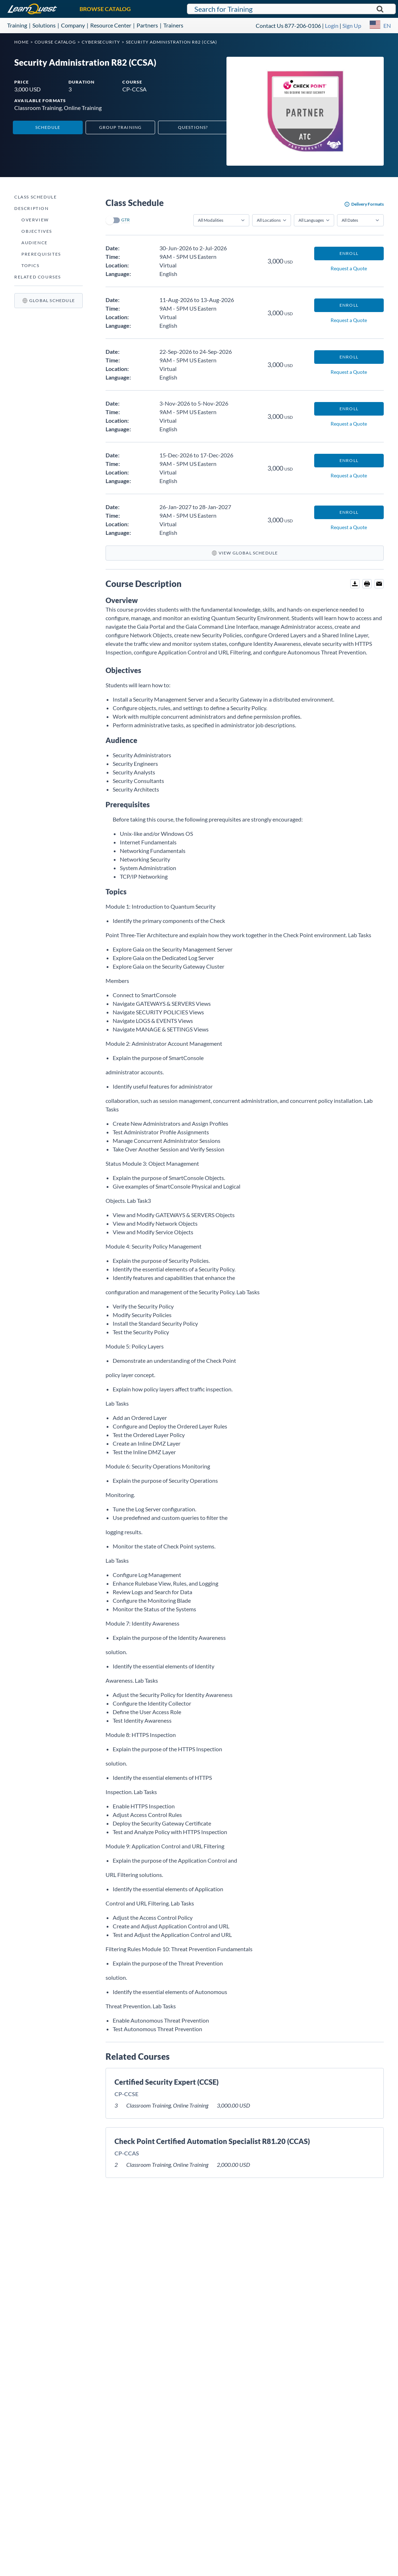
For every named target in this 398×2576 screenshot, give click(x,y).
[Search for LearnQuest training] (291, 9)
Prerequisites (41, 254)
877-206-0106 (303, 25)
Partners (147, 25)
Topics (30, 265)
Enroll (349, 253)
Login (331, 25)
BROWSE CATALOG (105, 8)
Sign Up (351, 25)
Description (31, 208)
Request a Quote (349, 268)
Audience (34, 242)
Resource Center (110, 25)
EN (387, 25)
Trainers (173, 25)
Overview (35, 219)
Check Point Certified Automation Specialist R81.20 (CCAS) (212, 2141)
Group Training (120, 127)
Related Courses (37, 277)
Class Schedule (35, 197)
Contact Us (270, 25)
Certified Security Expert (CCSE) (166, 2082)
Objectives (36, 231)
